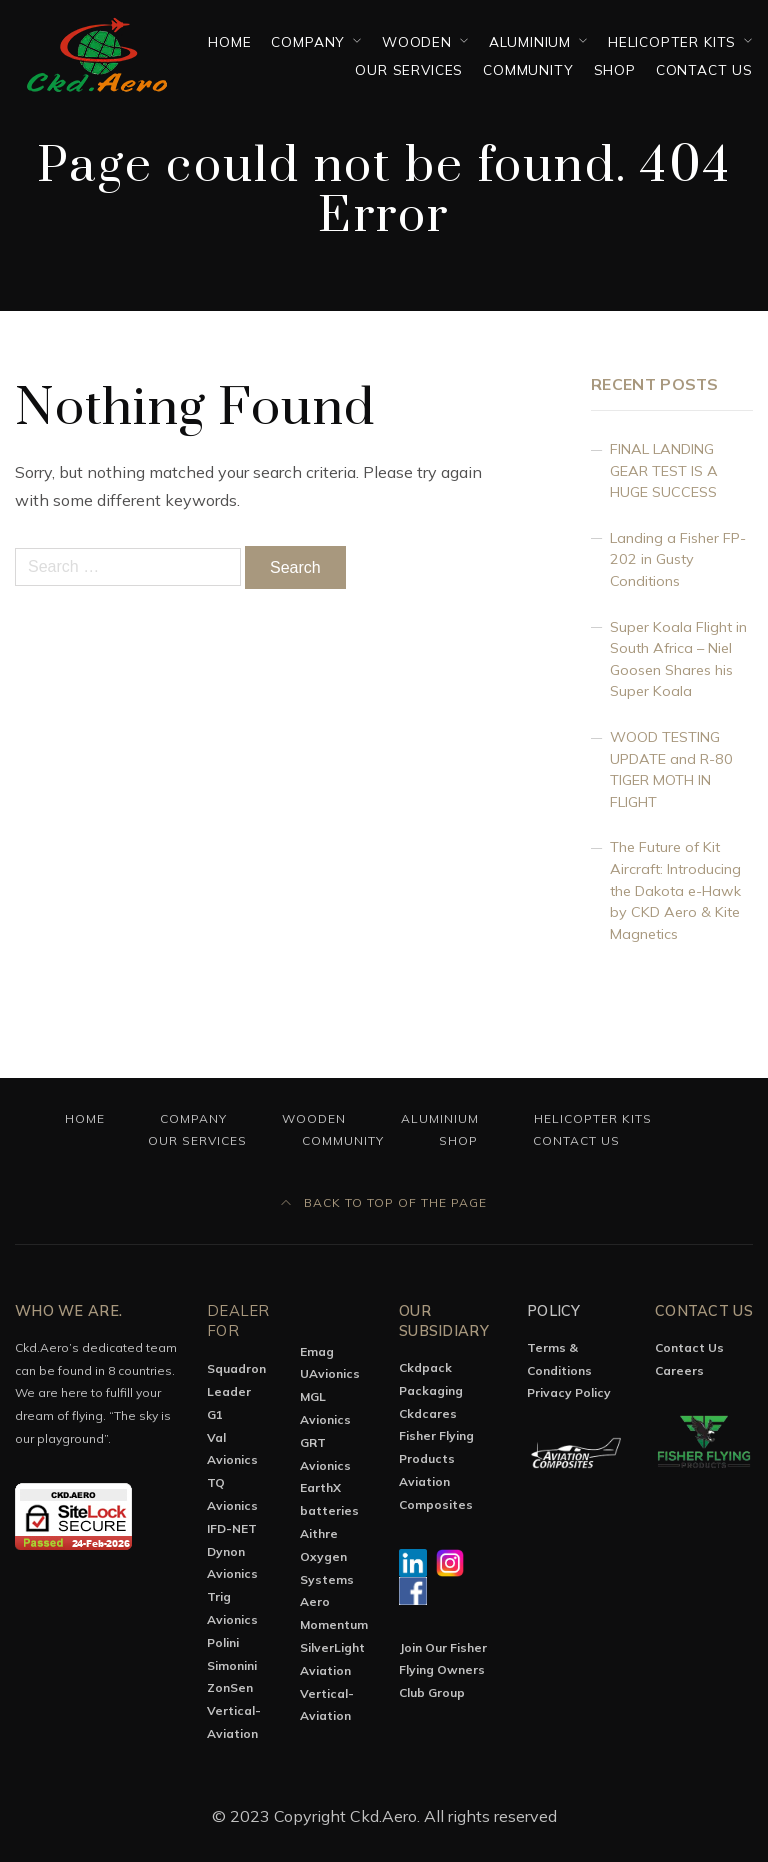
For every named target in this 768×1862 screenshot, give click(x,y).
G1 (215, 1414)
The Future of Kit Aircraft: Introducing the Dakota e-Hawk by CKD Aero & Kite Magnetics (675, 890)
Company (308, 41)
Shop (615, 69)
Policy (554, 1311)
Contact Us (704, 69)
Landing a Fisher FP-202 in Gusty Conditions (678, 559)
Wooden (417, 41)
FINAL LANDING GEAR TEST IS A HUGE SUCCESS (664, 470)
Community (528, 69)
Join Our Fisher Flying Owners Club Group (443, 1670)
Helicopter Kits (672, 41)
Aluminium (530, 41)
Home (229, 41)
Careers (679, 1370)
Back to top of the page (384, 1202)
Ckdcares (428, 1413)
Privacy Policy (569, 1392)
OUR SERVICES (409, 69)
